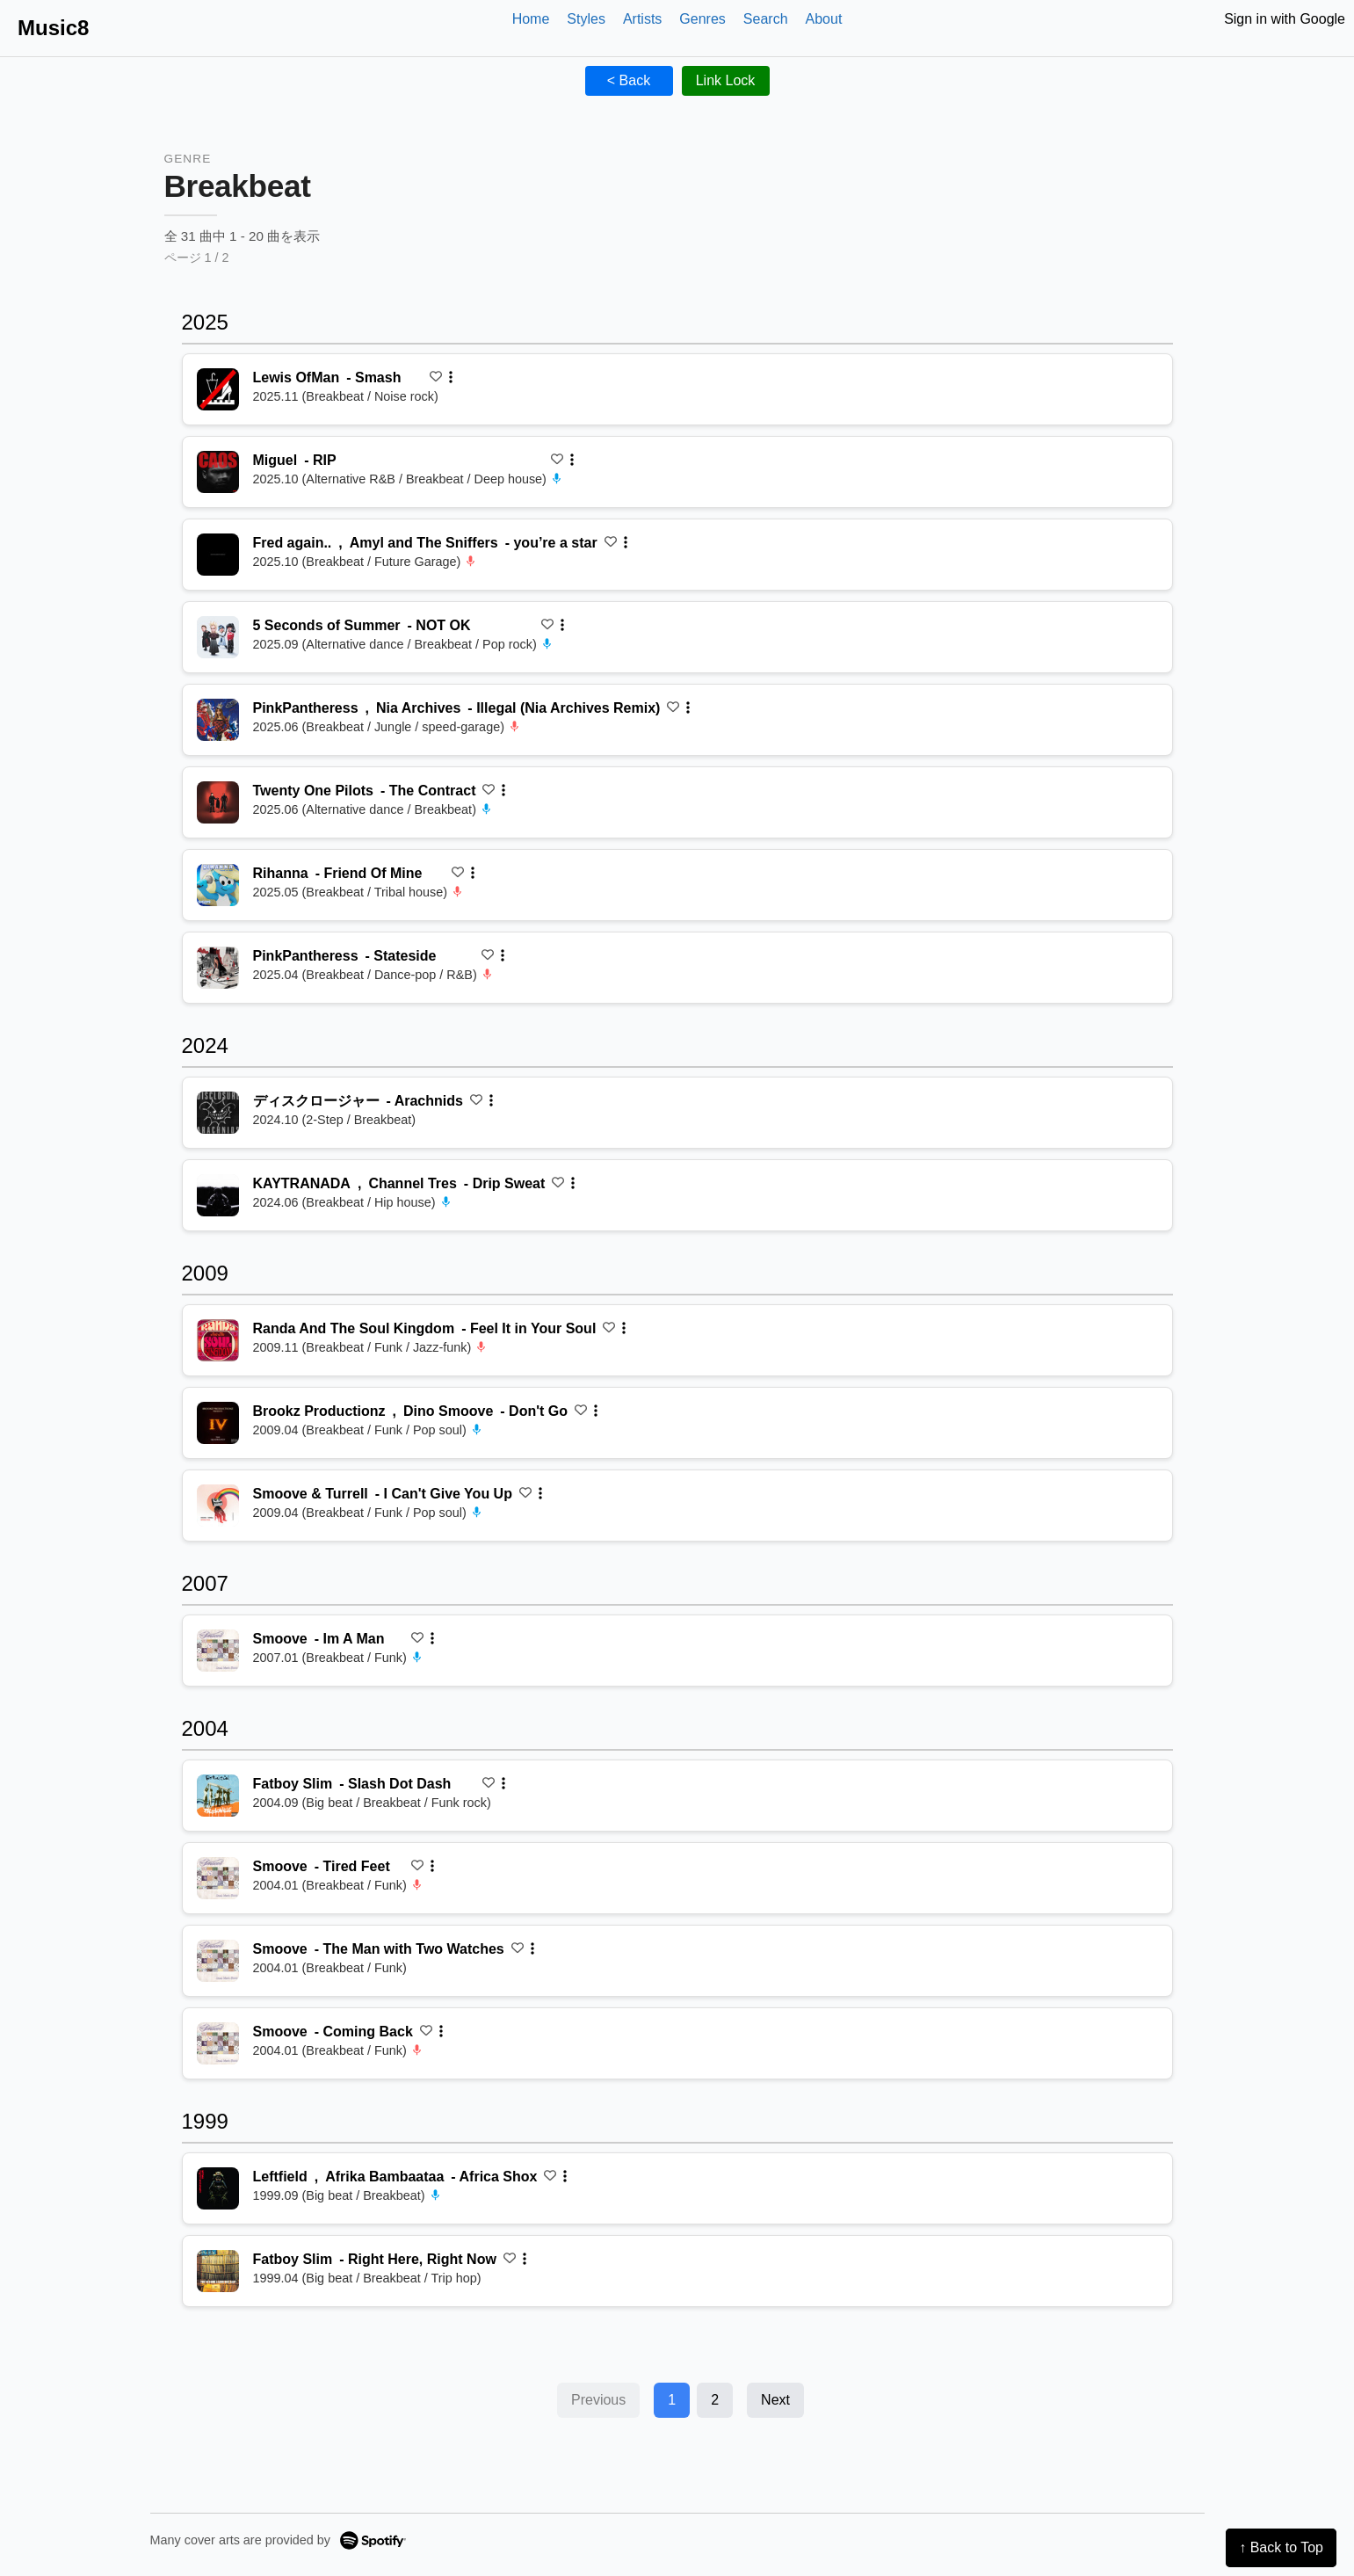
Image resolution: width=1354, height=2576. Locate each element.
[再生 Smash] (218, 389)
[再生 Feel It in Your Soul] (218, 1340)
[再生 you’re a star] (218, 554)
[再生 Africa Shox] (218, 2188)
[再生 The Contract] (218, 802)
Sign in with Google (1284, 18)
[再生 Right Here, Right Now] (218, 2271)
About (824, 18)
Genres (702, 18)
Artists (642, 18)
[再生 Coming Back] (218, 2043)
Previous (598, 2399)
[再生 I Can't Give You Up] (218, 1505)
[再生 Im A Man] (218, 1650)
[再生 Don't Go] (218, 1423)
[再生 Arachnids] (218, 1113)
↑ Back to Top (1281, 2547)
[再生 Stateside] (218, 968)
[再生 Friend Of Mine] (218, 885)
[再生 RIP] (218, 472)
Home (531, 18)
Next (775, 2399)
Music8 (53, 28)
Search (765, 18)
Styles (586, 18)
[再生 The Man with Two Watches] (218, 1961)
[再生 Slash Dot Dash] (218, 1795)
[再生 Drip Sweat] (218, 1195)
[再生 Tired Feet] (218, 1878)
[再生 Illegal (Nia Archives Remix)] (218, 720)
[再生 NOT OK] (218, 637)
